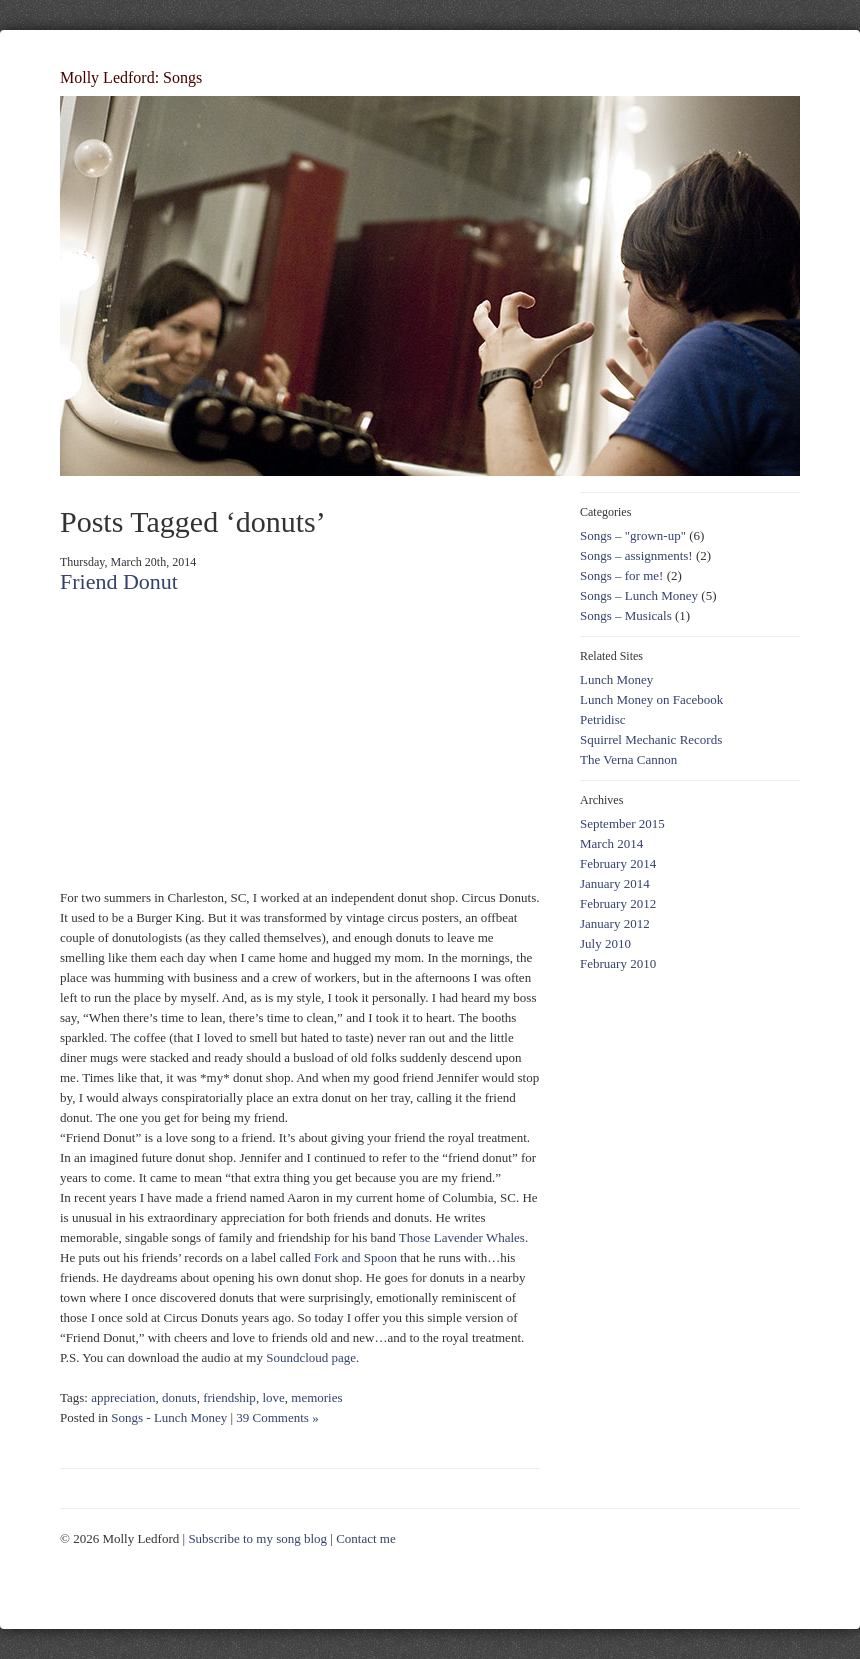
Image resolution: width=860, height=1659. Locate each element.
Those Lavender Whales (462, 1237)
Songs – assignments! (636, 555)
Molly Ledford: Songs (131, 78)
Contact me (366, 1538)
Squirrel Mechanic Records (651, 739)
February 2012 (618, 903)
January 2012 (615, 923)
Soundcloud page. (312, 1357)
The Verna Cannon (628, 759)
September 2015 (622, 823)
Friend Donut (119, 581)
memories (316, 1397)
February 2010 (618, 963)
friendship (229, 1397)
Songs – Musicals (626, 615)
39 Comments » (277, 1417)
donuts (179, 1397)
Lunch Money (616, 679)
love (273, 1397)
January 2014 (615, 883)
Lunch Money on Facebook (651, 699)
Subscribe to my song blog (257, 1538)
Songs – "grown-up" (633, 535)
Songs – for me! (621, 575)
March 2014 (611, 843)
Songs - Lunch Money (169, 1417)
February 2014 (618, 863)
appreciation (123, 1397)
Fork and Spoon (355, 1257)
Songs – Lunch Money (639, 595)
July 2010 (605, 943)
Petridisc (603, 719)
